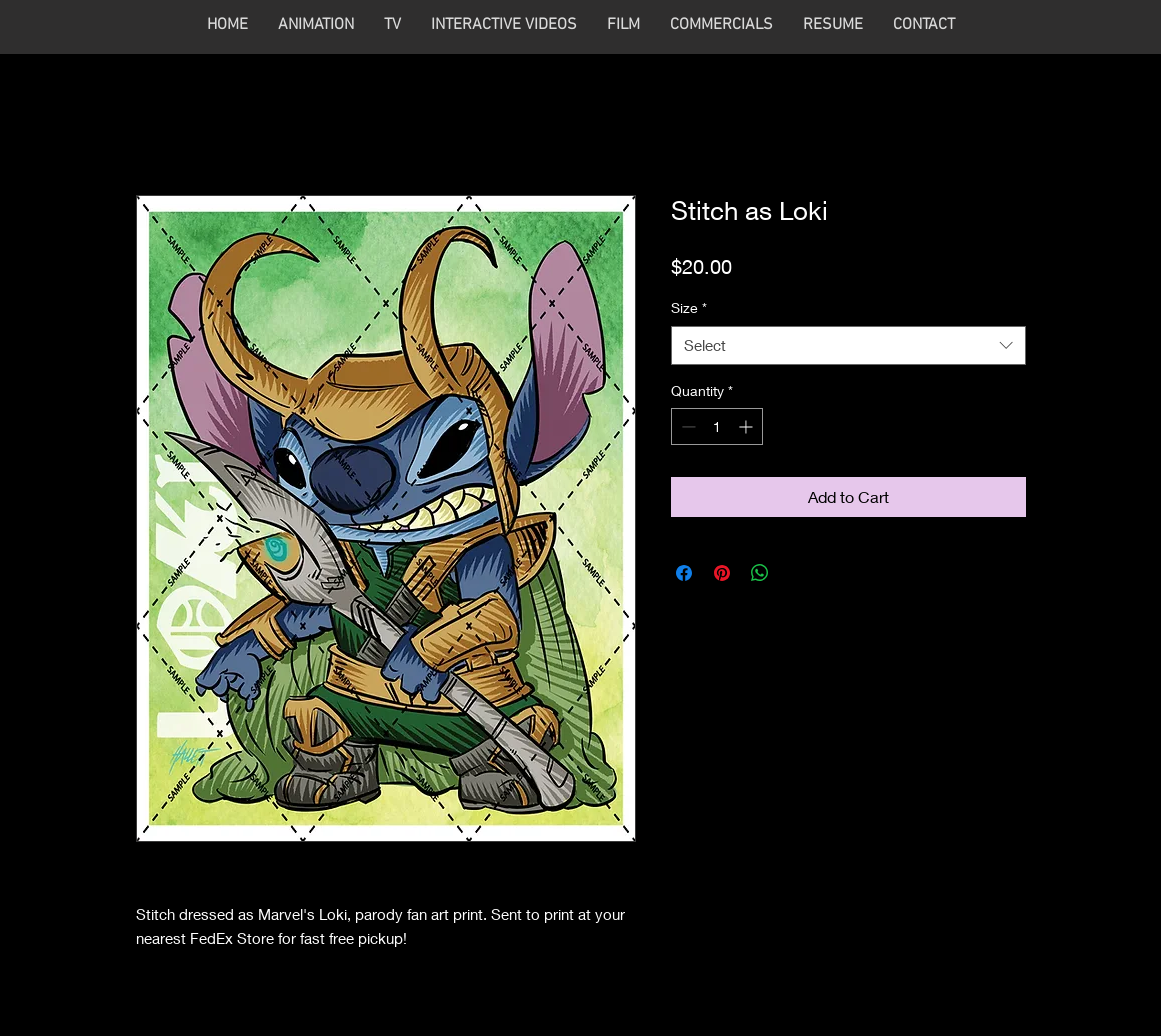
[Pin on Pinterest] (722, 573)
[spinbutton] (717, 426)
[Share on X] (798, 573)
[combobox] (848, 345)
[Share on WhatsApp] (760, 573)
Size (689, 307)
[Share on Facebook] (684, 573)
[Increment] (747, 426)
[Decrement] (686, 426)
